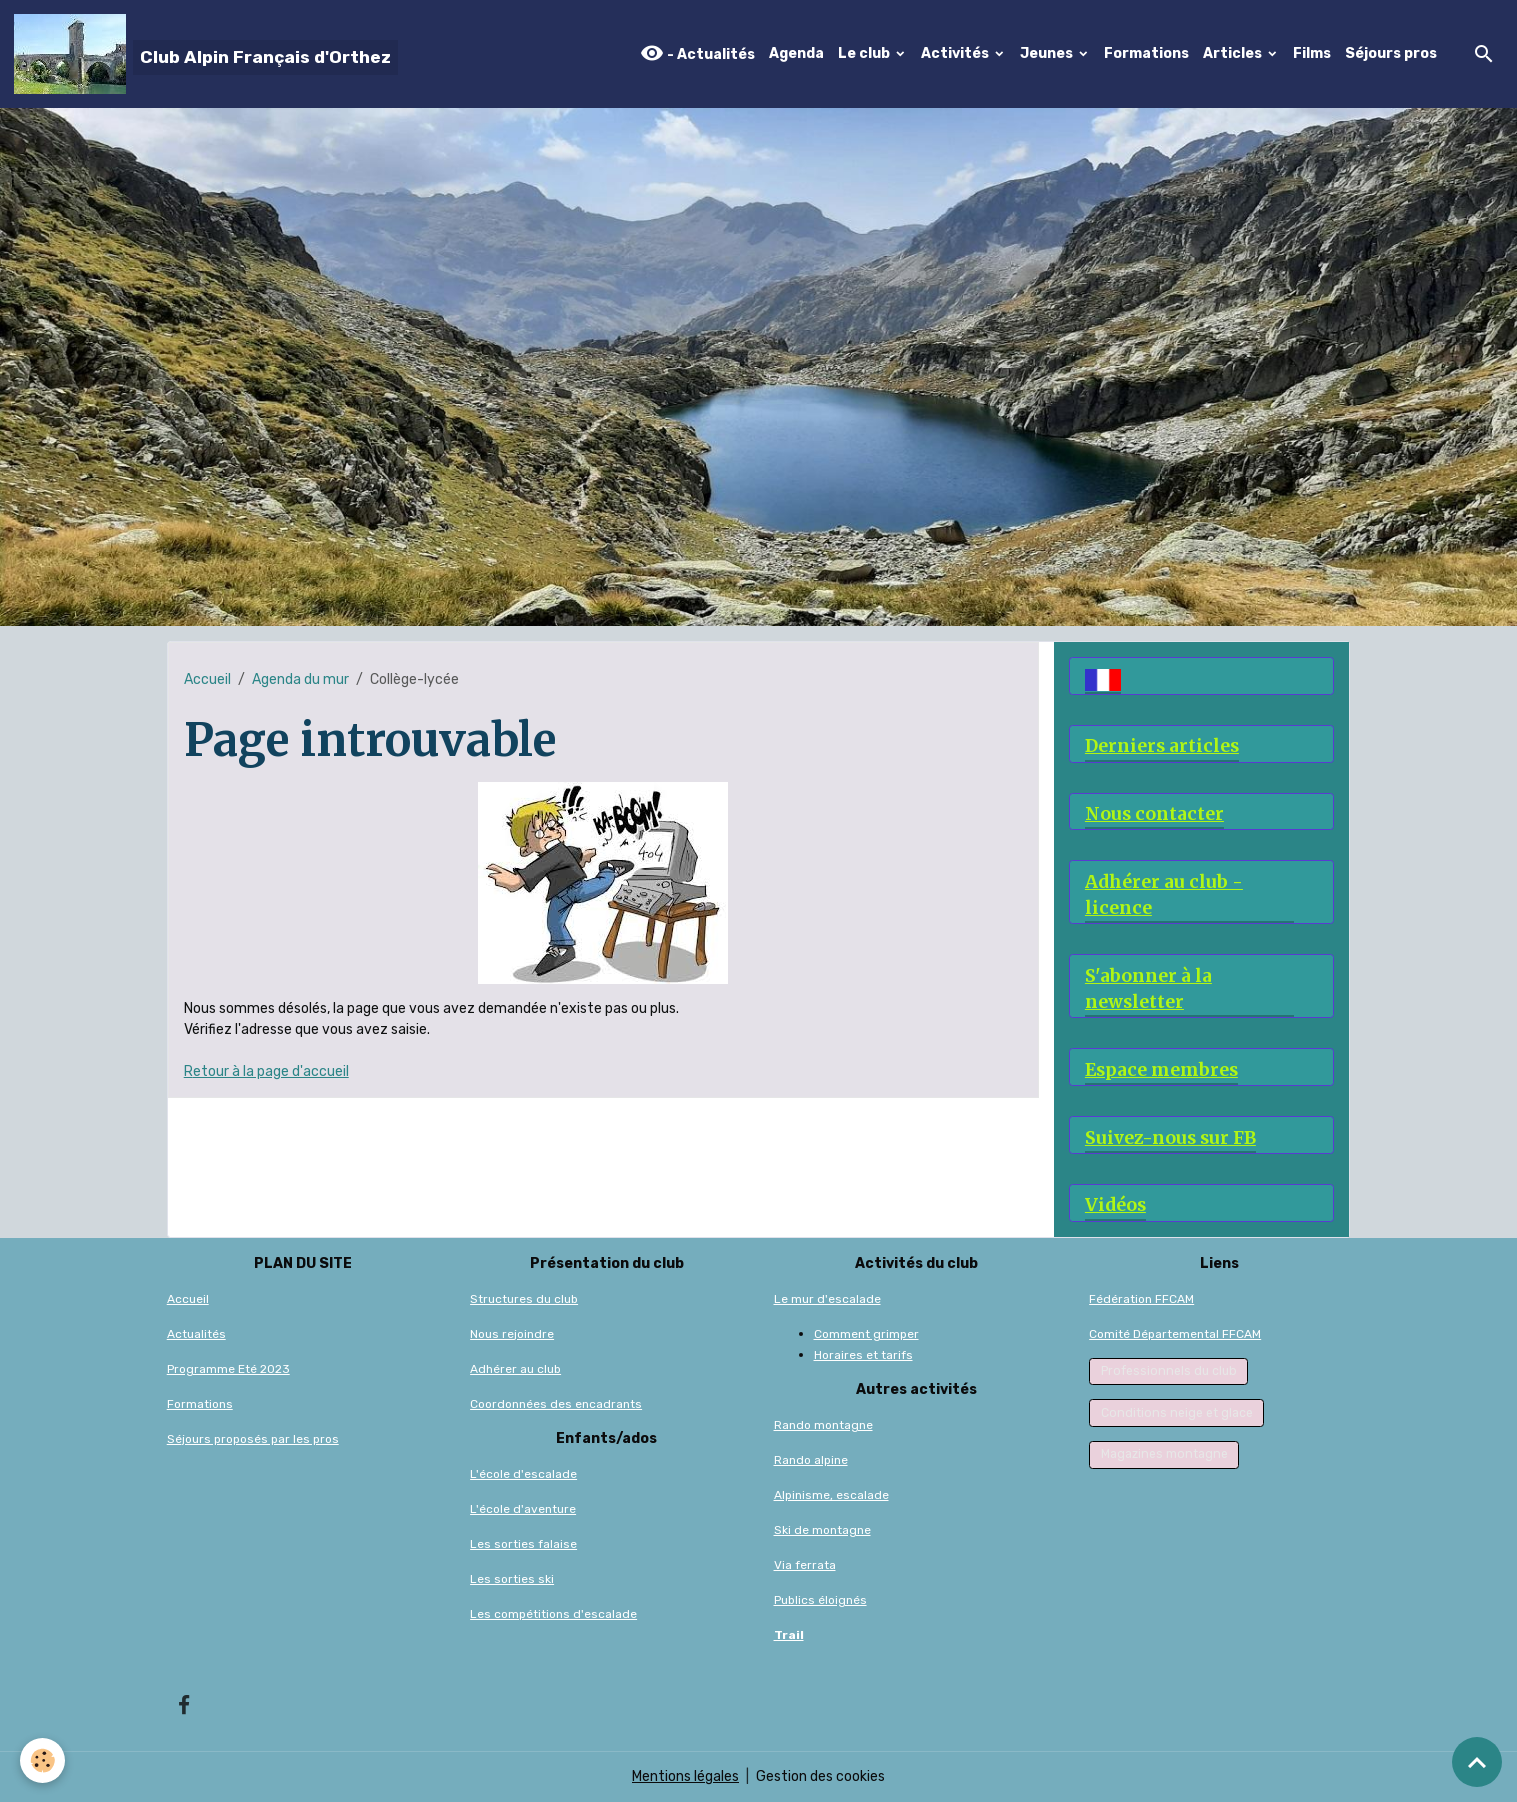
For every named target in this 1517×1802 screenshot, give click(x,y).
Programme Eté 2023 (228, 1369)
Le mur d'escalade (827, 1299)
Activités (956, 53)
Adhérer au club (515, 1369)
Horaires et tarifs (863, 1355)
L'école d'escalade (523, 1474)
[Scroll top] (1477, 1762)
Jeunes (1048, 53)
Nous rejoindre (512, 1334)
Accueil (207, 679)
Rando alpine (811, 1460)
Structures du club (524, 1299)
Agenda (796, 53)
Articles (1234, 53)
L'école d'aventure (523, 1509)
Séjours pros (1391, 53)
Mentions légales (685, 1776)
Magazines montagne (1164, 1454)
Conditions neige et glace (1177, 1413)
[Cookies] (42, 1760)
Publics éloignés (820, 1600)
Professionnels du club (1169, 1371)
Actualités (196, 1334)
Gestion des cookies (820, 1776)
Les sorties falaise (523, 1544)
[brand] (206, 54)
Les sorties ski (512, 1579)
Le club (865, 53)
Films (1312, 53)
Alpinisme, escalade (831, 1495)
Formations (1146, 53)
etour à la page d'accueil (271, 1071)
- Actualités (697, 53)
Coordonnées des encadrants (556, 1404)
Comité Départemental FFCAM (1175, 1334)
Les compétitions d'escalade (553, 1614)
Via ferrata (805, 1565)
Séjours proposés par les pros (253, 1439)
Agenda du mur (300, 679)
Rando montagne (823, 1425)
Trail (789, 1635)
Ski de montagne (822, 1530)
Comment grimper (866, 1334)
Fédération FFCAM (1141, 1299)
